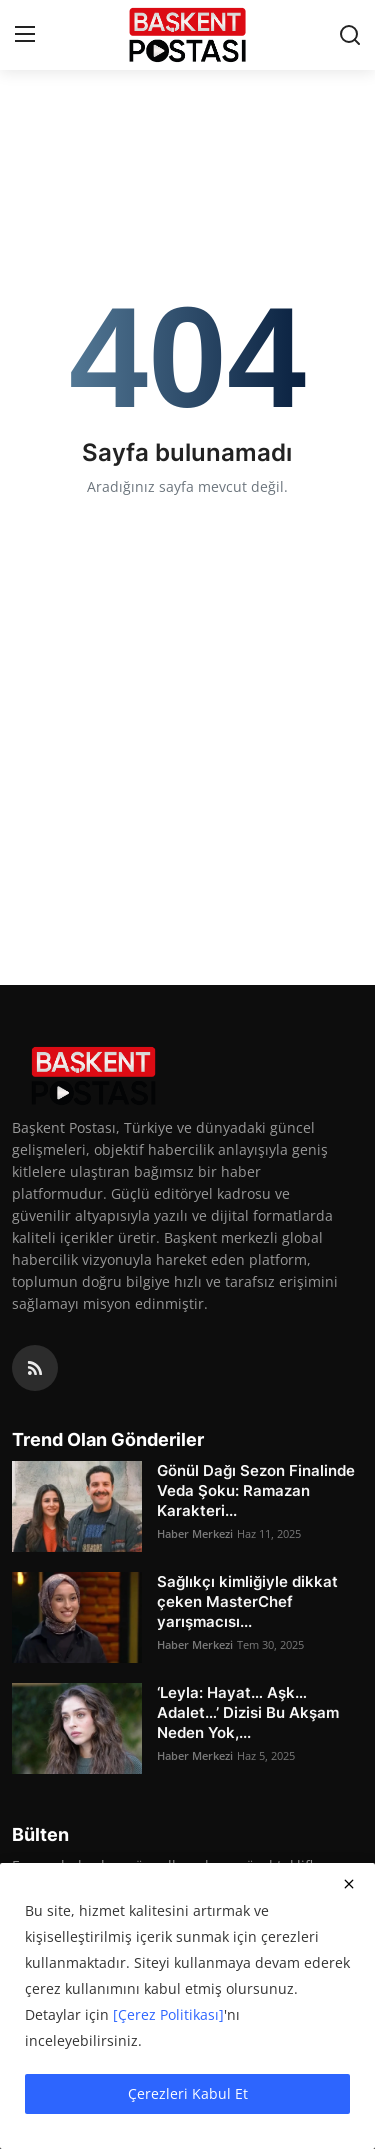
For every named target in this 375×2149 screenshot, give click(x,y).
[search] (350, 35)
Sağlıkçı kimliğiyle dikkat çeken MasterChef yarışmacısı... (247, 1601)
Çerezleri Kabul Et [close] (188, 2093)
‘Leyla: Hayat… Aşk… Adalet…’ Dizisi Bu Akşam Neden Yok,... (248, 1712)
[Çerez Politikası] (168, 2014)
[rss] (35, 1368)
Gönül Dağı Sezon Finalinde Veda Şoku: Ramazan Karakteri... (256, 1490)
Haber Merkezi (195, 1533)
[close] (349, 1884)
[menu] (25, 35)
